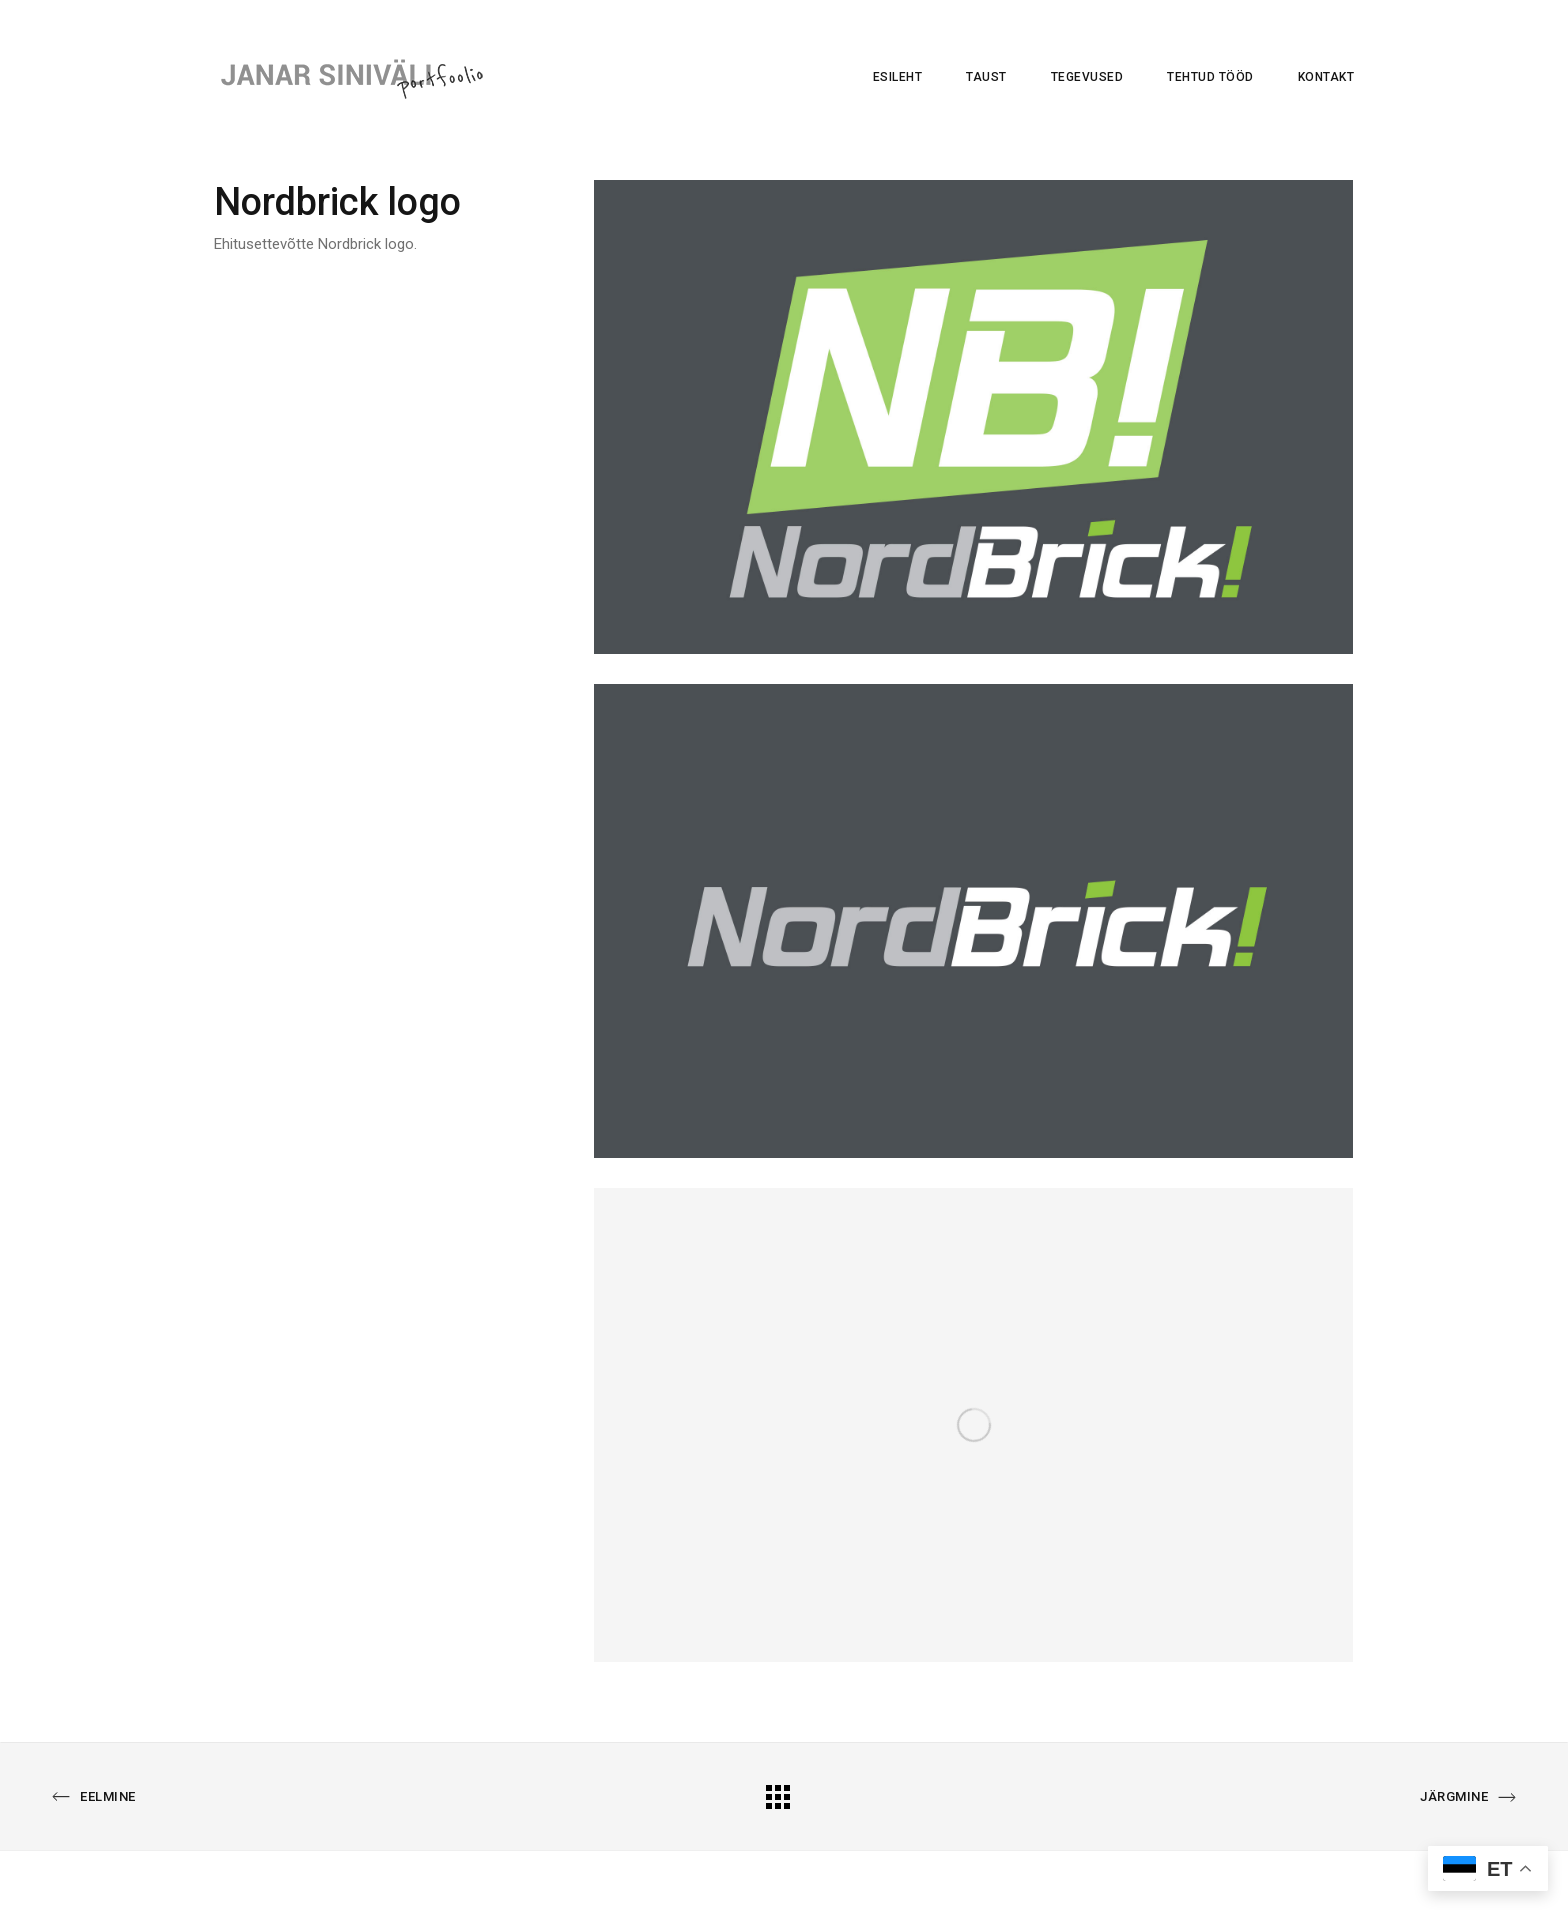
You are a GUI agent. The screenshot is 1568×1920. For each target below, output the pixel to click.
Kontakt (1326, 77)
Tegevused (1087, 77)
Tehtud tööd (1210, 77)
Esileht (898, 77)
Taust (986, 77)
